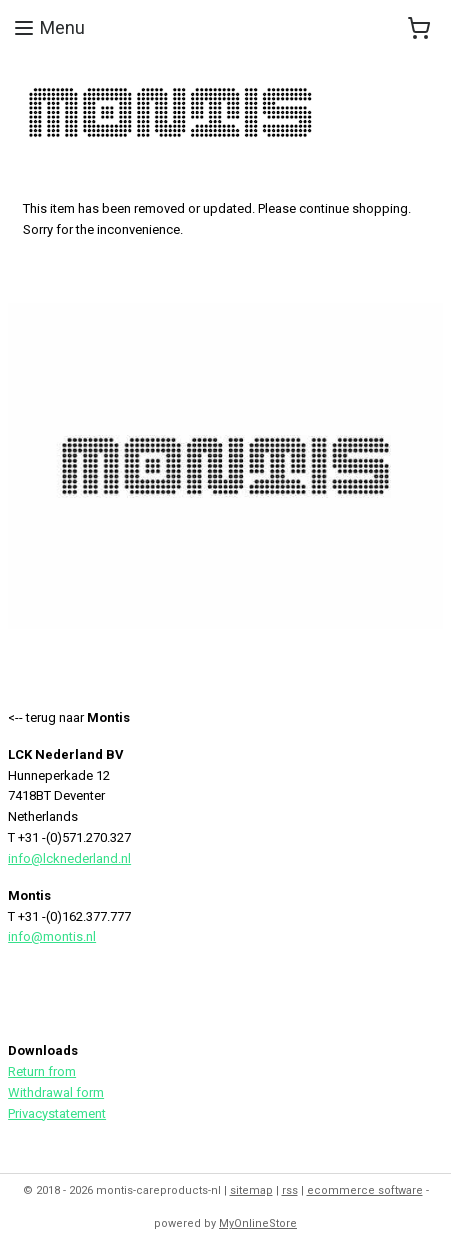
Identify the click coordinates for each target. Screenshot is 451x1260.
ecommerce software (365, 1190)
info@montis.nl (52, 936)
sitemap (251, 1190)
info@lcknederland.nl (69, 858)
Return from (42, 1071)
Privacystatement (57, 1113)
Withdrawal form (56, 1092)
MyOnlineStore (258, 1223)
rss (290, 1190)
